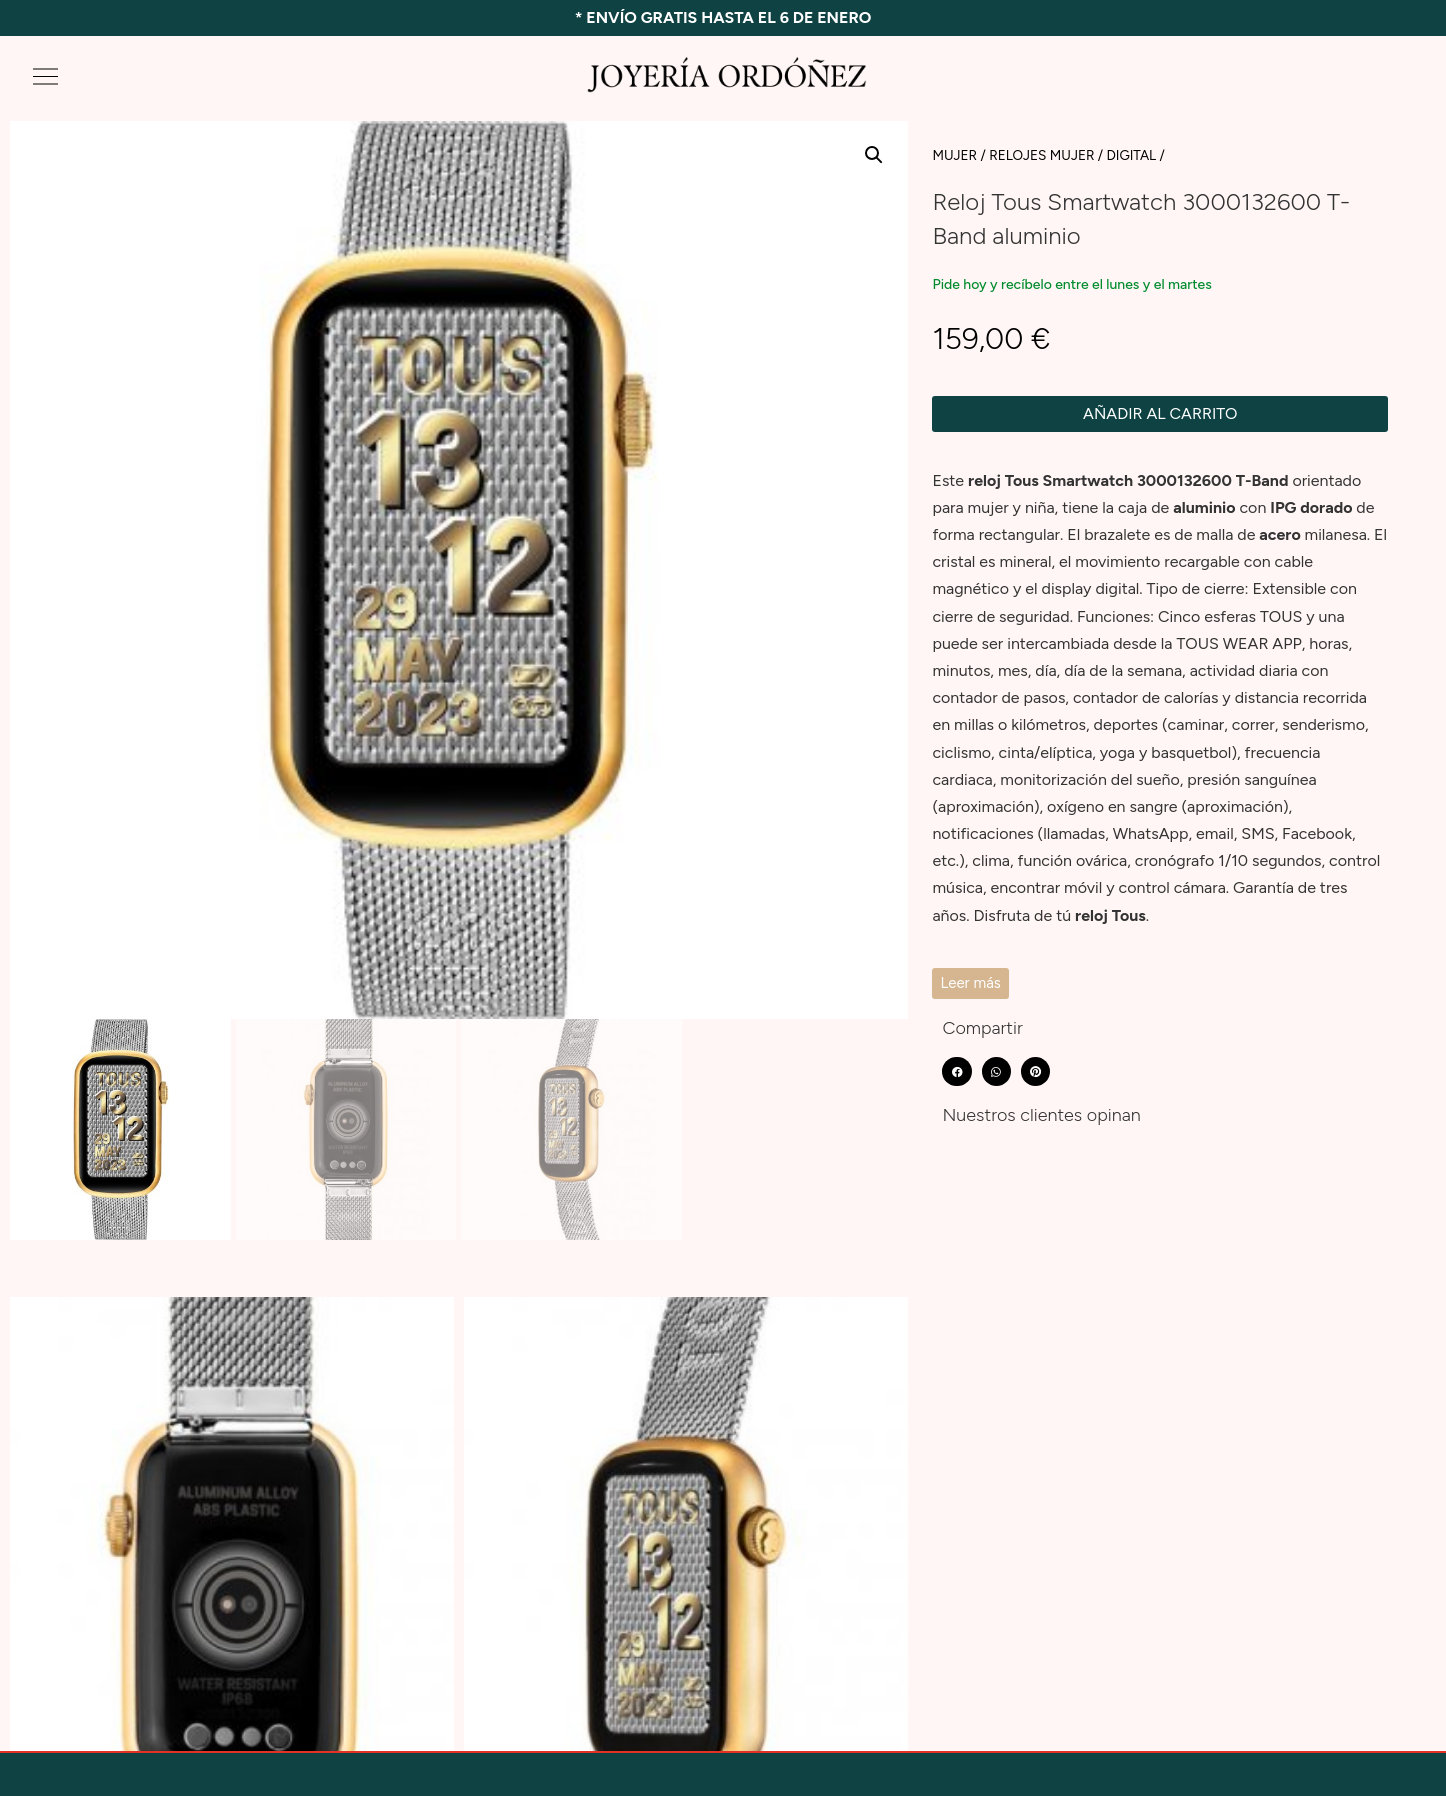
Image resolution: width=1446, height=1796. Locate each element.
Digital (1132, 155)
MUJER (954, 155)
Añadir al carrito (1160, 413)
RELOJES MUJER (1041, 155)
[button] (45, 76)
